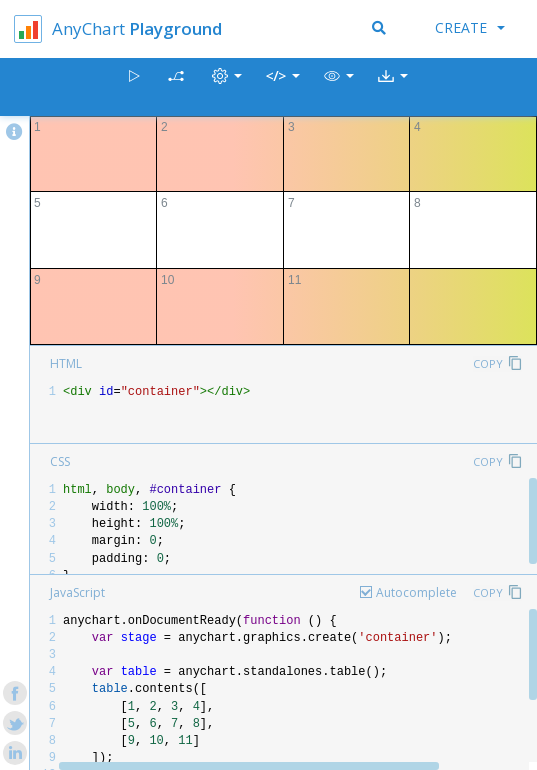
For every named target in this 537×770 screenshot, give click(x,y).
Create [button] (470, 27)
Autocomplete (416, 592)
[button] (339, 87)
